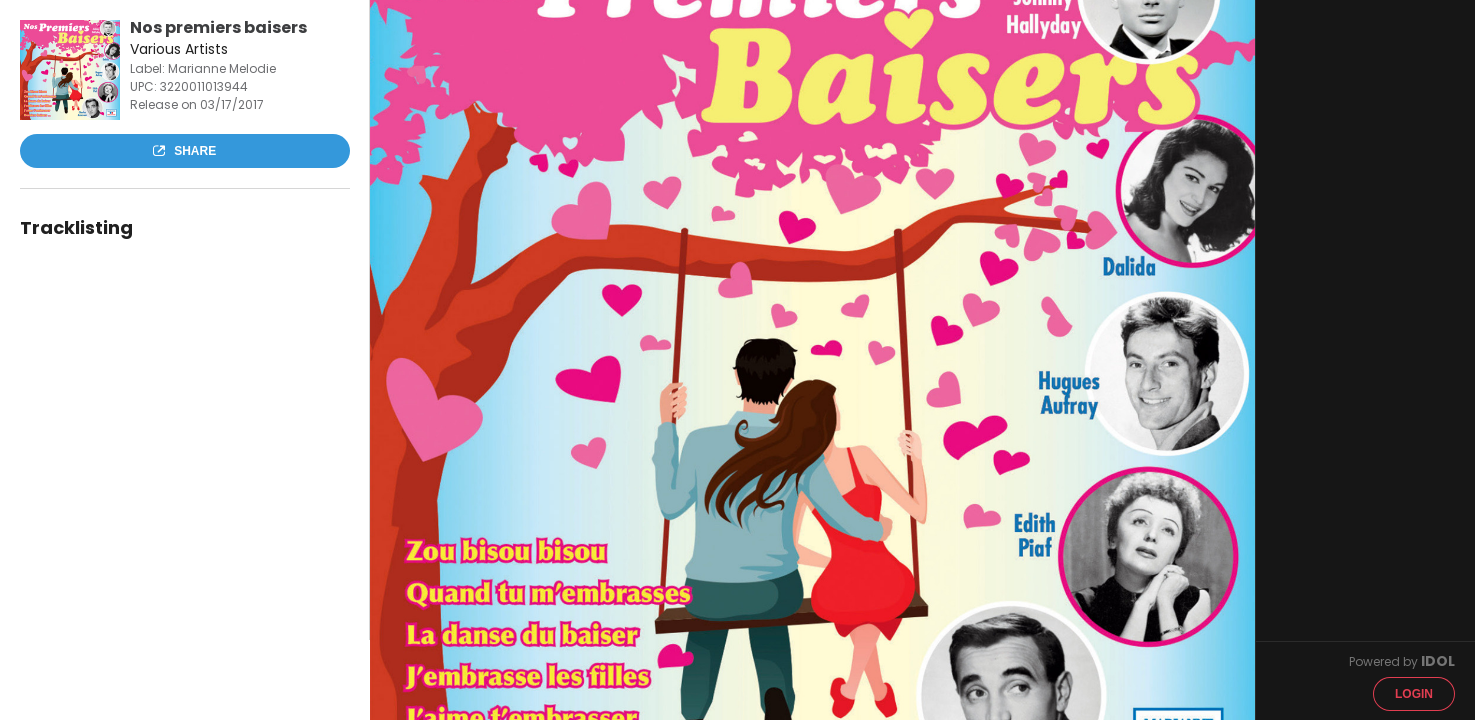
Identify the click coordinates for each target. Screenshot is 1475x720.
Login (1414, 694)
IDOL (1438, 661)
